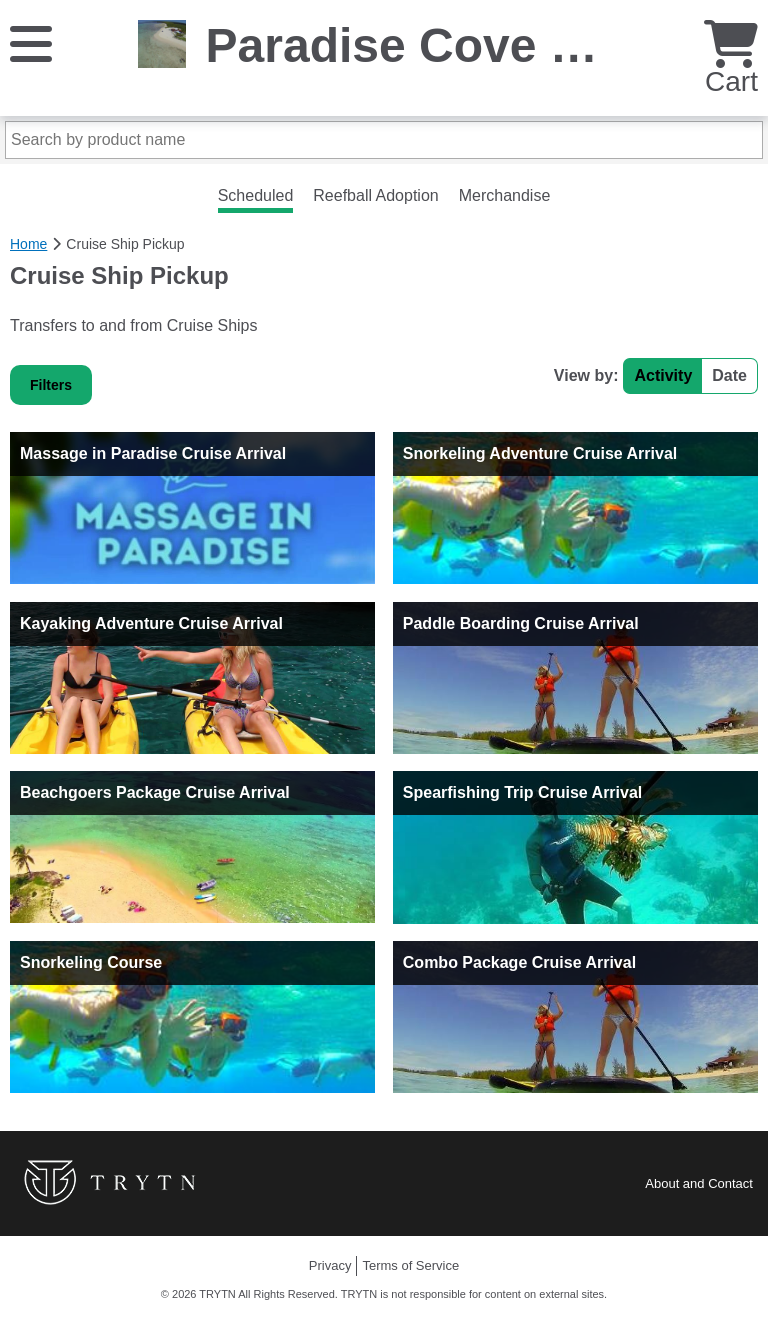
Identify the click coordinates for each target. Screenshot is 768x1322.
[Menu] (31, 42)
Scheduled (256, 195)
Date (729, 375)
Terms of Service (410, 1265)
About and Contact (699, 1183)
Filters (51, 385)
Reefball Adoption (375, 195)
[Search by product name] (384, 140)
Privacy (330, 1265)
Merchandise (505, 195)
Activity (663, 375)
